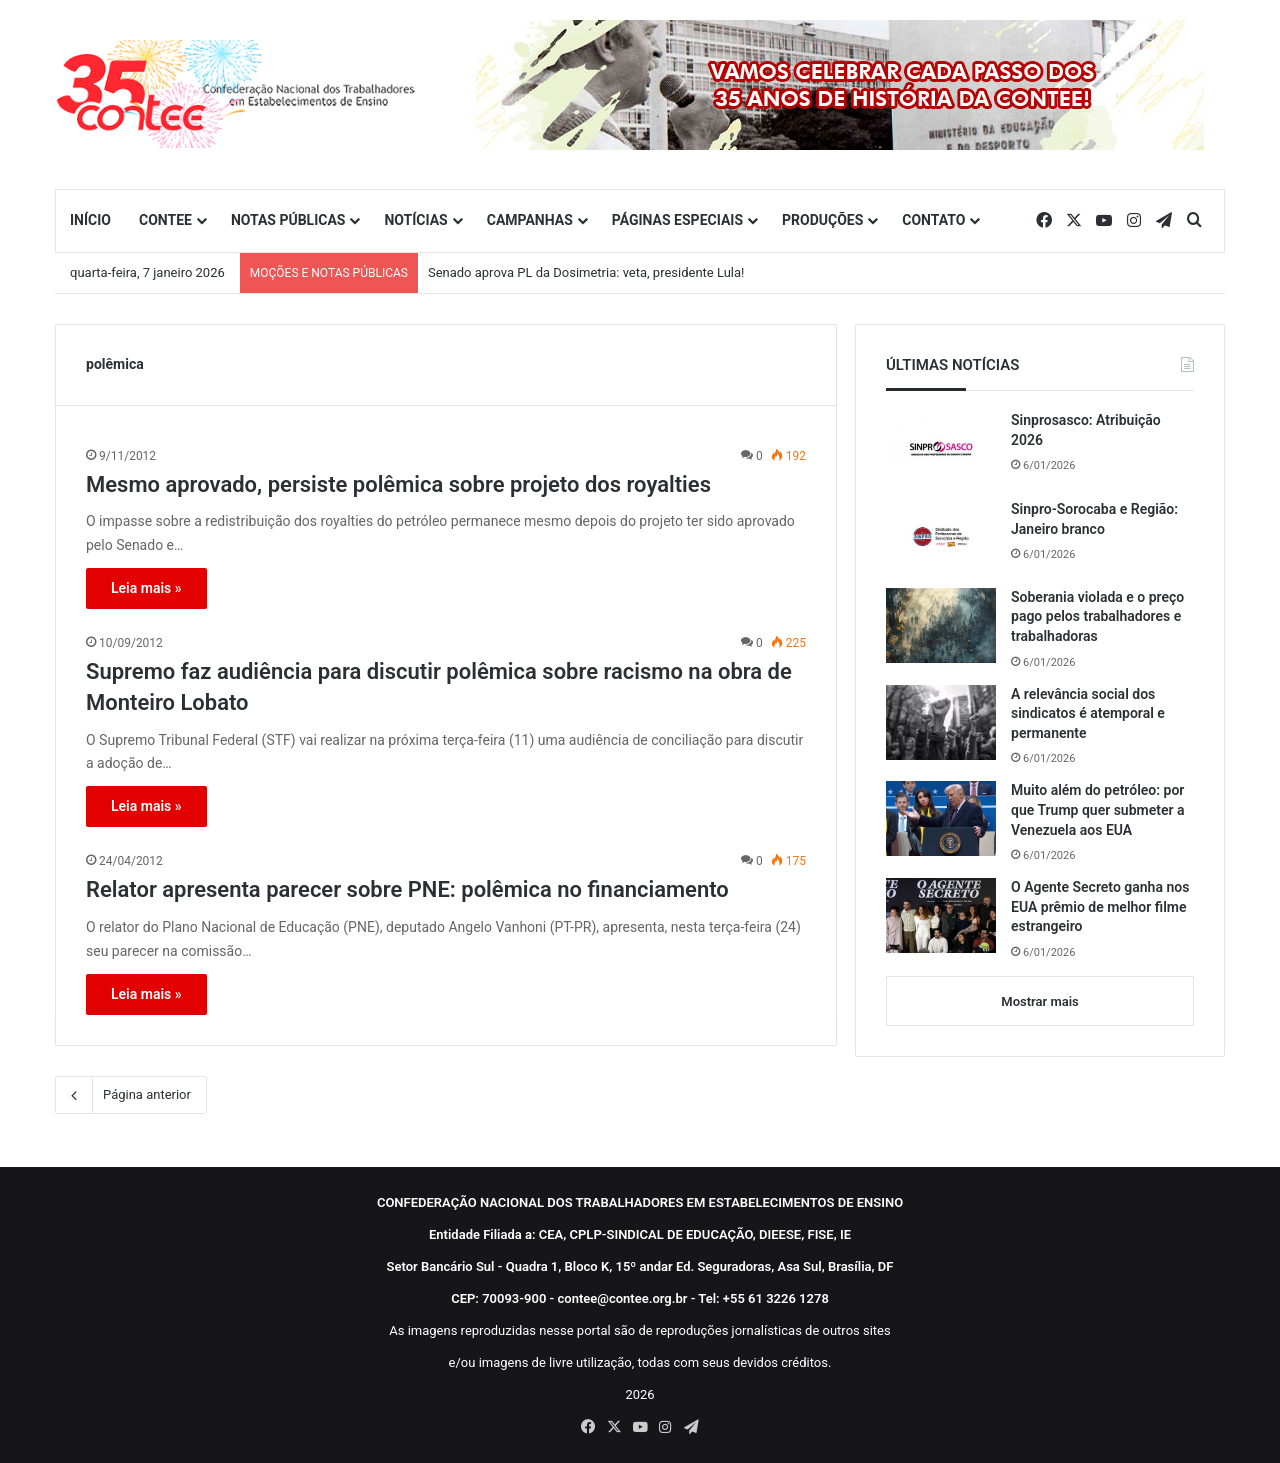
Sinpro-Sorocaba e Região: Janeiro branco (1094, 519)
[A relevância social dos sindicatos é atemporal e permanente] (941, 722)
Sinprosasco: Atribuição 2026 (1086, 430)
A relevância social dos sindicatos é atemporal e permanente (1088, 713)
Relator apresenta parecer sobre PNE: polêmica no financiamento (407, 889)
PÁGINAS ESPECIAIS (677, 220)
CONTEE (165, 220)
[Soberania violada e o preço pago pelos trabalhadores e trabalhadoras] (941, 625)
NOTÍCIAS (415, 220)
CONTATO (933, 220)
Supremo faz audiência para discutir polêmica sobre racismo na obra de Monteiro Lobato (439, 687)
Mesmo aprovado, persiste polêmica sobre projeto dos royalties (398, 484)
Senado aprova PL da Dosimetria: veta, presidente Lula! (586, 272)
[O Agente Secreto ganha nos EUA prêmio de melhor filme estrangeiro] (941, 915)
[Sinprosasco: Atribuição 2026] (941, 448)
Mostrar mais (1039, 1001)
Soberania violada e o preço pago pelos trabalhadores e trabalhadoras (1097, 616)
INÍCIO (90, 220)
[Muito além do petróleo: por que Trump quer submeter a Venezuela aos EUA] (941, 818)
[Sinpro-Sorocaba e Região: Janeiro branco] (941, 537)
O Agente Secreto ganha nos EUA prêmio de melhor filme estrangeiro (1100, 906)
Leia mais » (146, 588)
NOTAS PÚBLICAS (288, 220)
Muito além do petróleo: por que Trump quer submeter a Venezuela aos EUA (1098, 809)
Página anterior (131, 1095)
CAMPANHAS (530, 220)
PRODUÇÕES (822, 220)
